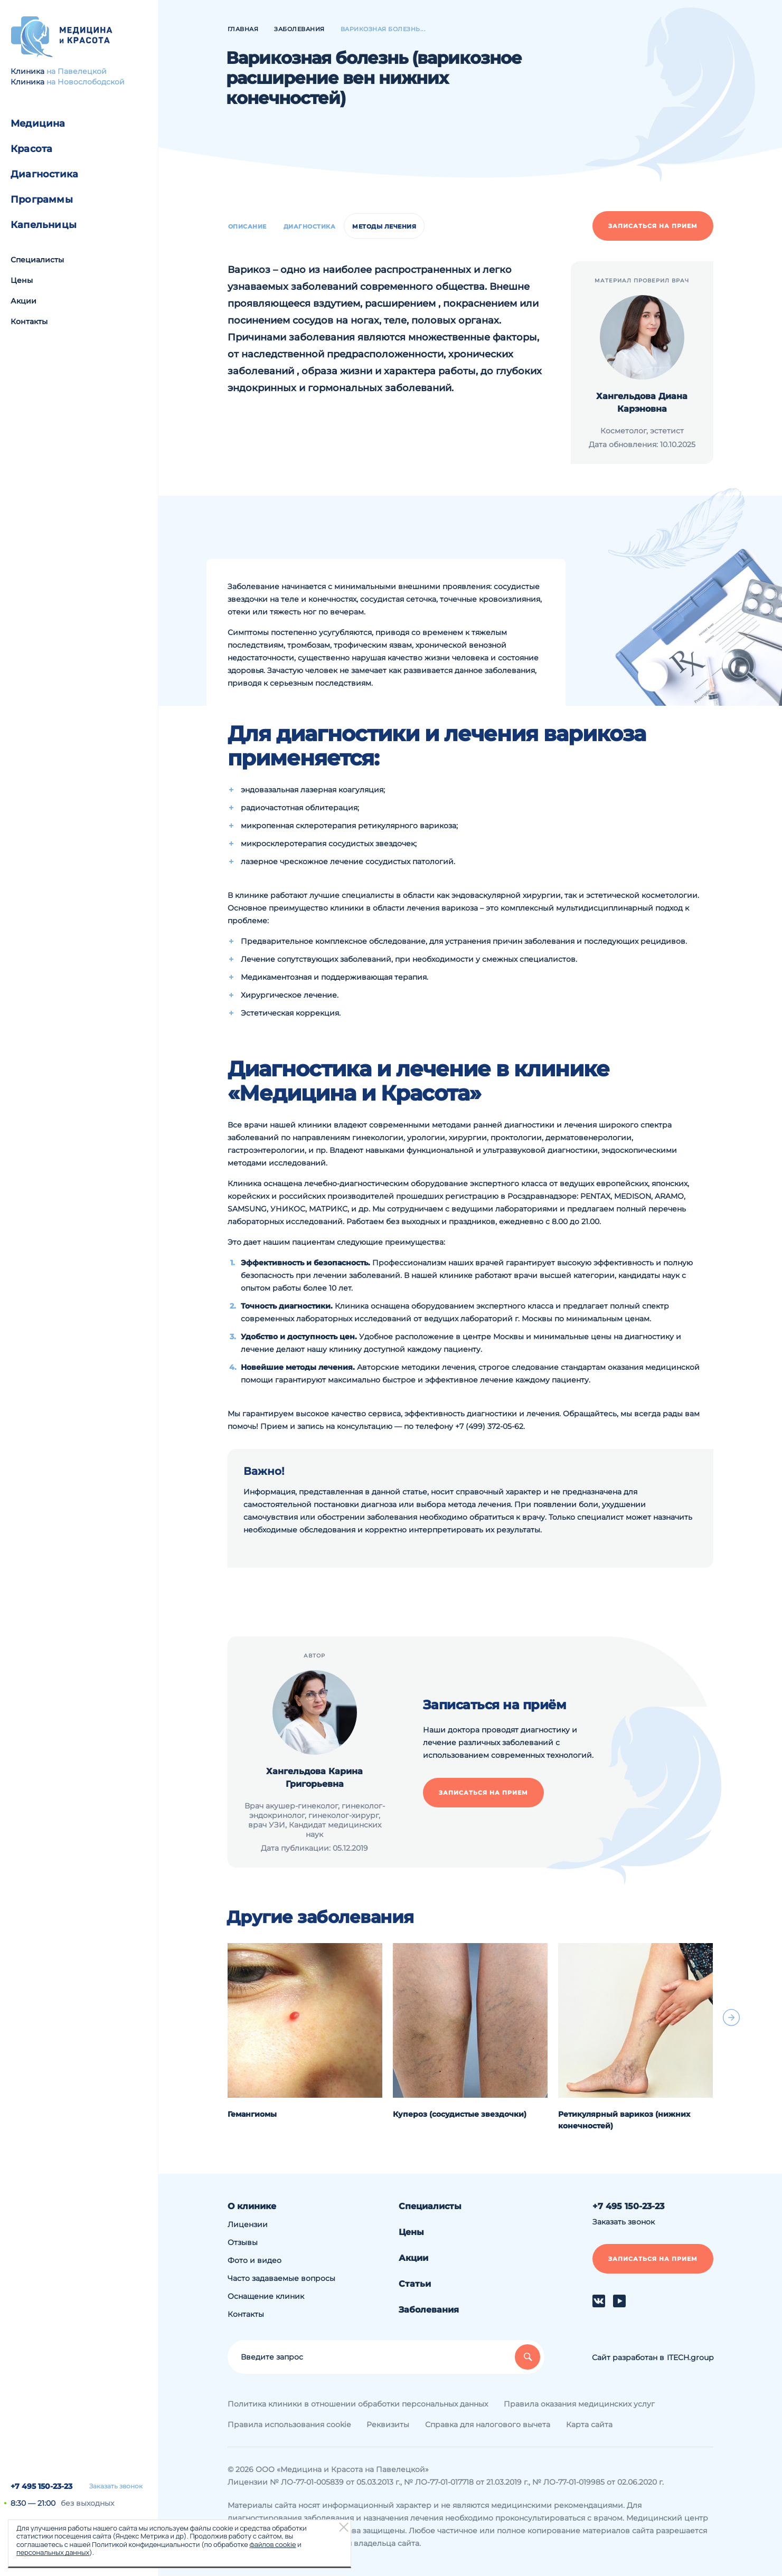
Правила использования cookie (289, 2424)
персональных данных (52, 2552)
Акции (23, 301)
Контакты (29, 321)
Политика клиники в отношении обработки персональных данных (358, 2404)
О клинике (252, 2206)
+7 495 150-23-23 (41, 2486)
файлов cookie (272, 2544)
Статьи (415, 2284)
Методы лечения (384, 226)
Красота (31, 149)
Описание (247, 226)
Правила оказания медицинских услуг (579, 2404)
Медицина (38, 123)
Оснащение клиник (266, 2296)
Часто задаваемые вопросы (281, 2278)
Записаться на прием (653, 226)
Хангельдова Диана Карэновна (641, 402)
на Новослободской (85, 82)
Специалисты (37, 259)
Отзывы (243, 2242)
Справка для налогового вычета (487, 2424)
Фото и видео (254, 2260)
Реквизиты (387, 2424)
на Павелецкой (76, 71)
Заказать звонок (116, 2486)
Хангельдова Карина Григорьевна (314, 1777)
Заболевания (429, 2310)
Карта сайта (589, 2424)
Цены (22, 280)
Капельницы (44, 225)
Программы (42, 199)
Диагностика (44, 174)
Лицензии (248, 2224)
